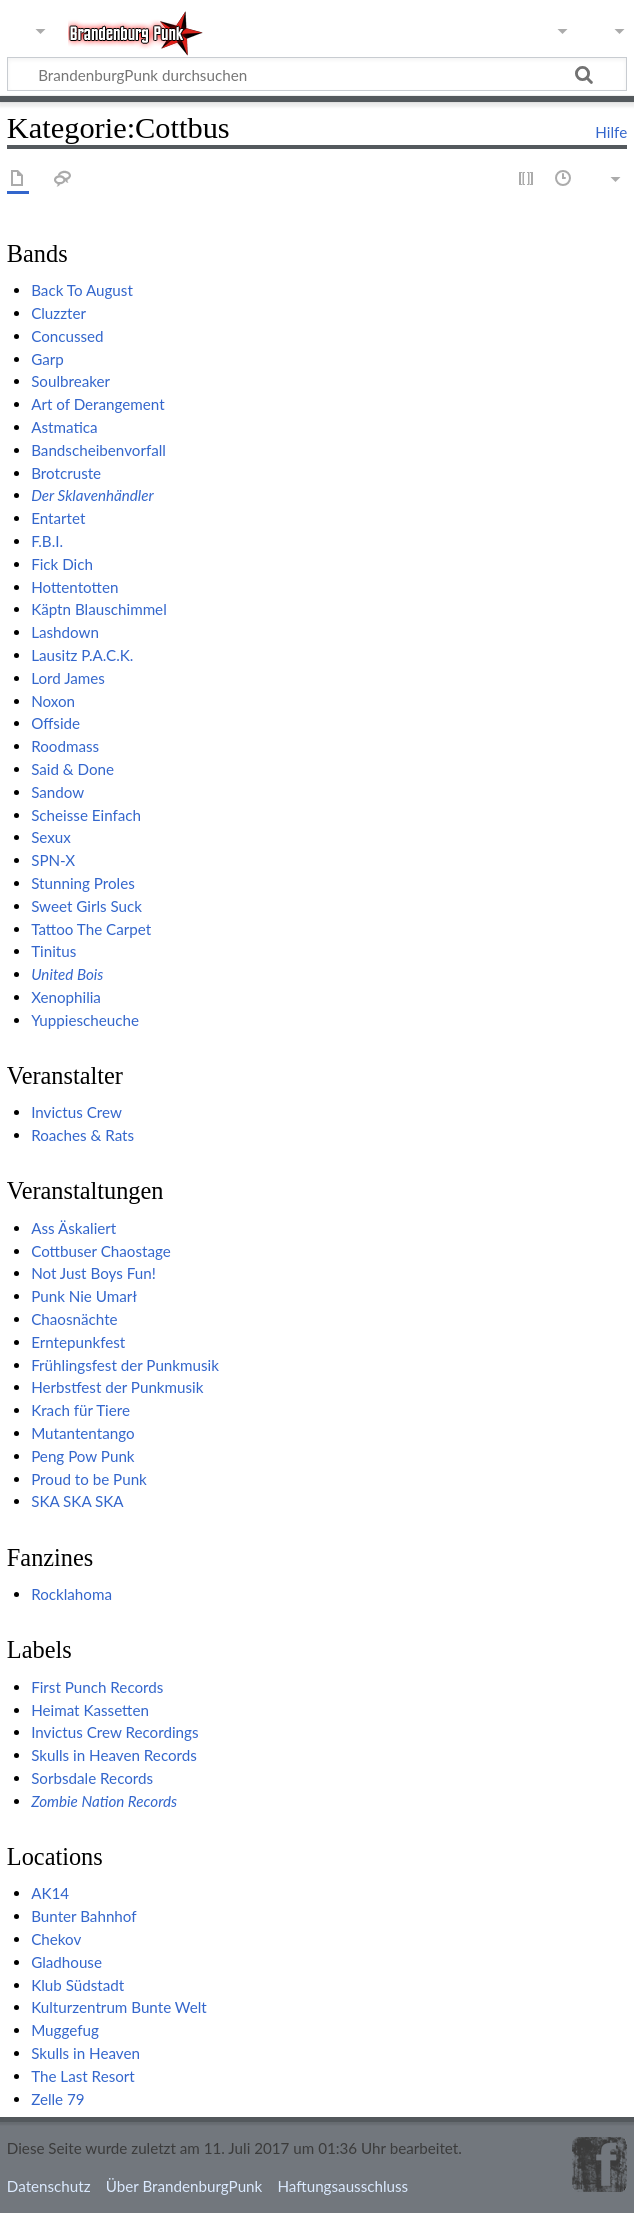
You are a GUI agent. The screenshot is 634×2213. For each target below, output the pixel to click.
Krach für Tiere (80, 1410)
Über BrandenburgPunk (184, 2186)
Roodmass (65, 746)
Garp (47, 359)
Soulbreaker (70, 381)
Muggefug (65, 2030)
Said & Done (72, 769)
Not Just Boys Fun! (93, 1273)
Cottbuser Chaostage (101, 1251)
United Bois (67, 974)
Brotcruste (66, 473)
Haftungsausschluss (342, 2186)
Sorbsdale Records (92, 1778)
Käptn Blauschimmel (99, 609)
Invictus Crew (76, 1112)
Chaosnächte (74, 1319)
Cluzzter (58, 313)
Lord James (68, 678)
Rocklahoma (71, 1594)
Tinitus (53, 951)
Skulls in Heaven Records (114, 1755)
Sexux (51, 837)
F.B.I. (47, 541)
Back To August (82, 290)
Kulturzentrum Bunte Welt (119, 2007)
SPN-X (53, 860)
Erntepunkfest (78, 1342)
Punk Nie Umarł (84, 1296)
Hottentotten (74, 587)
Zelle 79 (58, 2099)
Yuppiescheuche (85, 1020)
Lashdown (65, 632)
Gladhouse (66, 1962)
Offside (55, 723)
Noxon (53, 701)
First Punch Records (97, 1687)
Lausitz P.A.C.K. (82, 655)
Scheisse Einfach (86, 815)
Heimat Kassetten (90, 1710)
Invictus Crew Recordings (114, 1732)
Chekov (56, 1939)
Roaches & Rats (82, 1135)
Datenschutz (49, 2186)
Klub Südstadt (77, 1985)
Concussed (67, 336)
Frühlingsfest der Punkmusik (125, 1365)
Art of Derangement (98, 404)
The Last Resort (83, 2076)
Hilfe (611, 132)
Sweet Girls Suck (86, 906)
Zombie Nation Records (104, 1801)
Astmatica (64, 427)
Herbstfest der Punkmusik (117, 1387)
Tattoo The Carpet (91, 929)
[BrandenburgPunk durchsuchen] (317, 74)
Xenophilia (66, 997)
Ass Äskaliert (73, 1228)
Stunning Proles (83, 883)
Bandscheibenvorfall (98, 450)
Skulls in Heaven (85, 2053)
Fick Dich (62, 564)
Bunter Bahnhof (83, 1916)
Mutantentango (82, 1433)
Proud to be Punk (89, 1479)
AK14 (50, 1893)
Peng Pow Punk (82, 1456)
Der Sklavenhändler (92, 495)
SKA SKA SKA (77, 1501)
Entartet (58, 518)
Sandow (57, 792)
